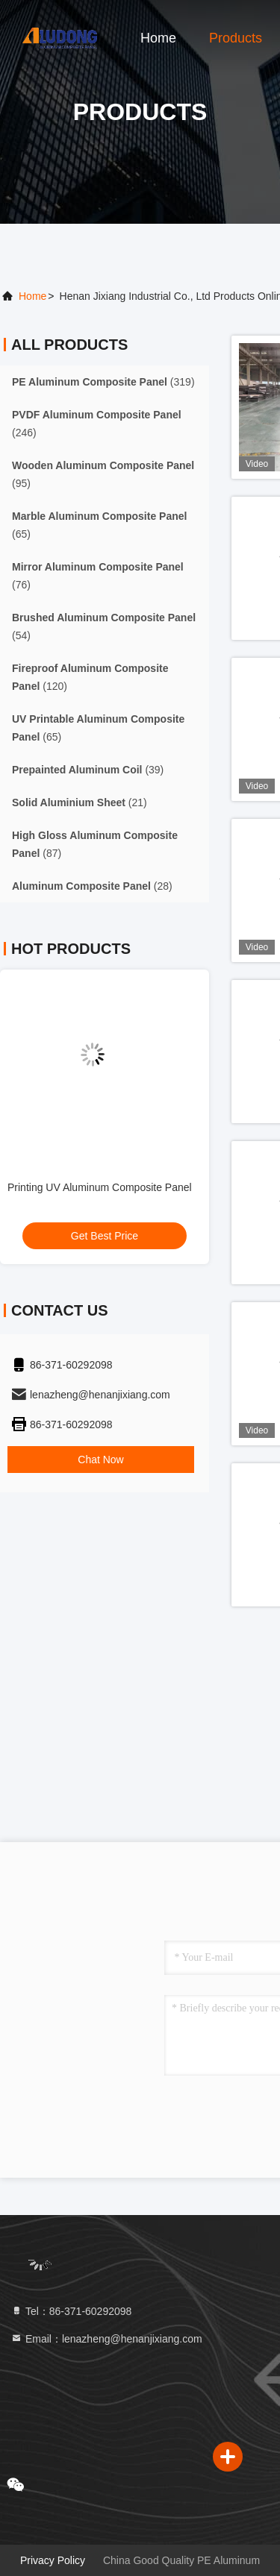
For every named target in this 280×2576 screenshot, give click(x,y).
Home (158, 38)
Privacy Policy (52, 2560)
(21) (79, 802)
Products (235, 38)
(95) (103, 474)
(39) (88, 770)
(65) (99, 525)
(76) (98, 576)
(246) (96, 424)
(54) (104, 626)
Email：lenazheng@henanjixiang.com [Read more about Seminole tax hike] (106, 2339)
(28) (92, 886)
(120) (90, 677)
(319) (103, 382)
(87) (95, 844)
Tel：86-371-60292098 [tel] (70, 2311)
